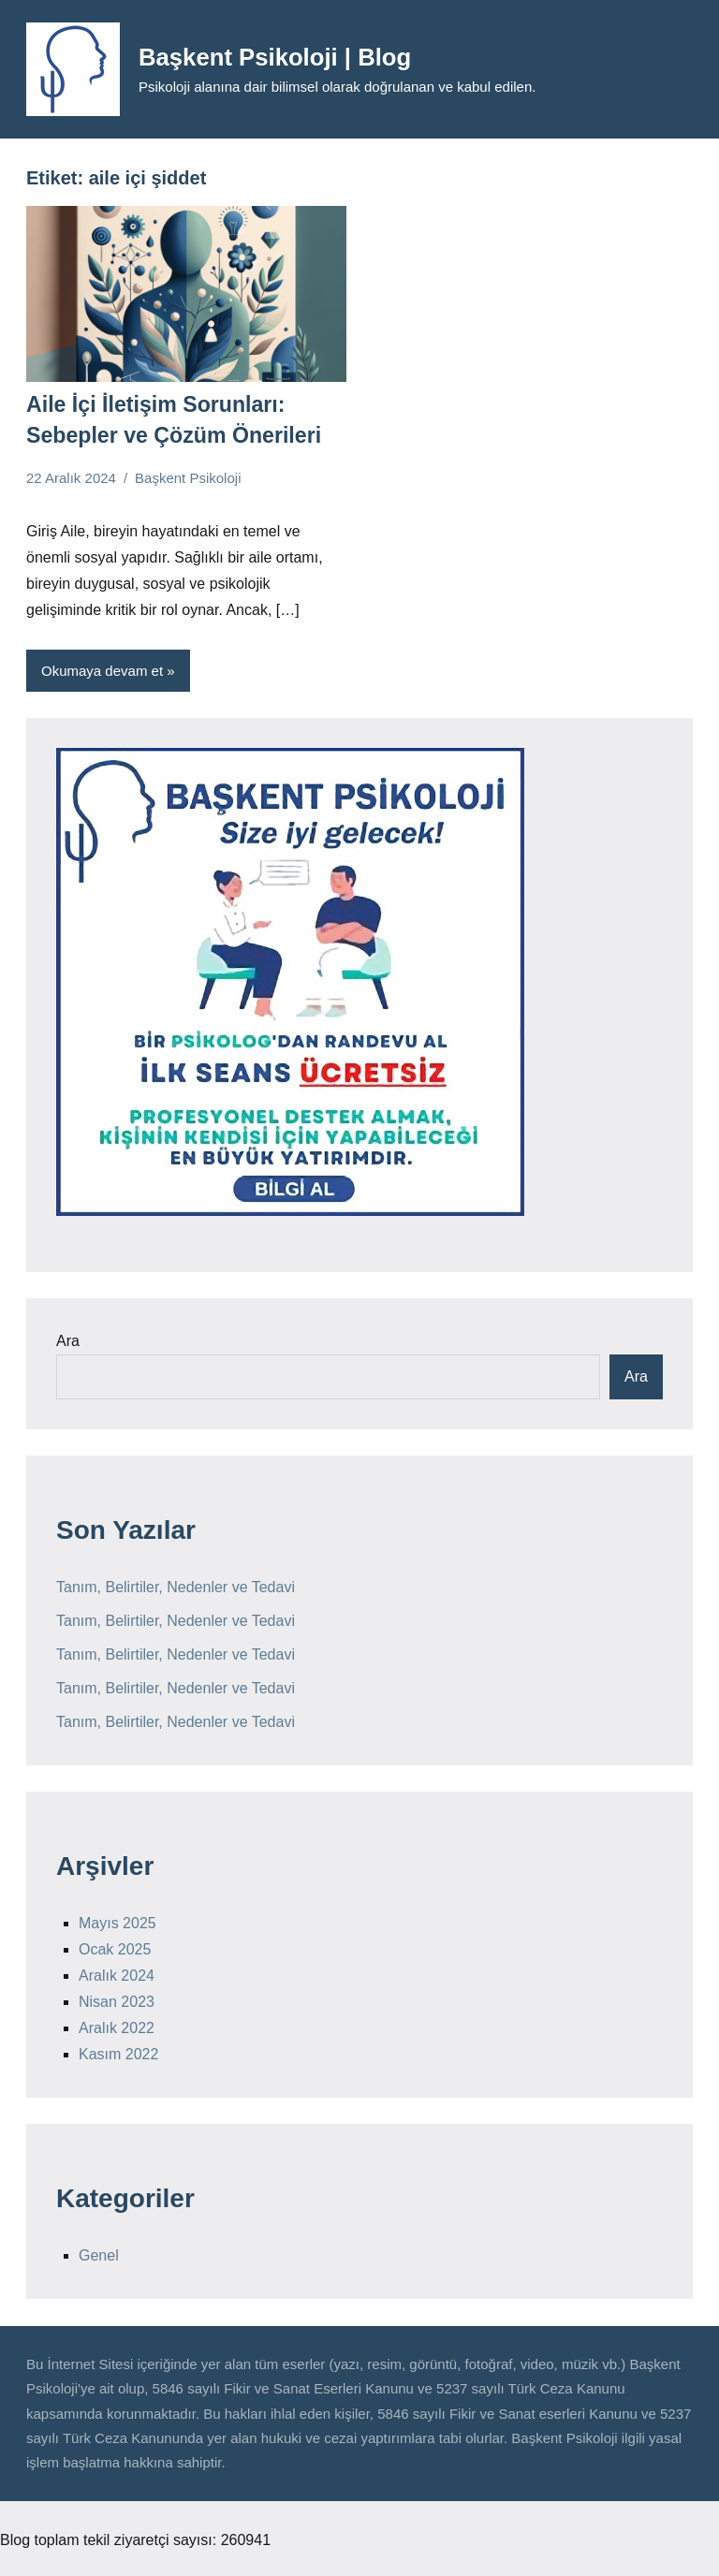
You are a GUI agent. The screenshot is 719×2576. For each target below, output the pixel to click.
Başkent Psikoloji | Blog (287, 56)
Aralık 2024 (116, 1972)
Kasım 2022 (118, 2050)
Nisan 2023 (116, 1998)
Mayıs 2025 (117, 1919)
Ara (68, 1337)
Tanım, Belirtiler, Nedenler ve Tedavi (175, 1583)
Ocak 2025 (115, 1946)
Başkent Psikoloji (188, 474)
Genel (99, 2252)
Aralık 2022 (116, 2024)
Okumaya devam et (102, 667)
